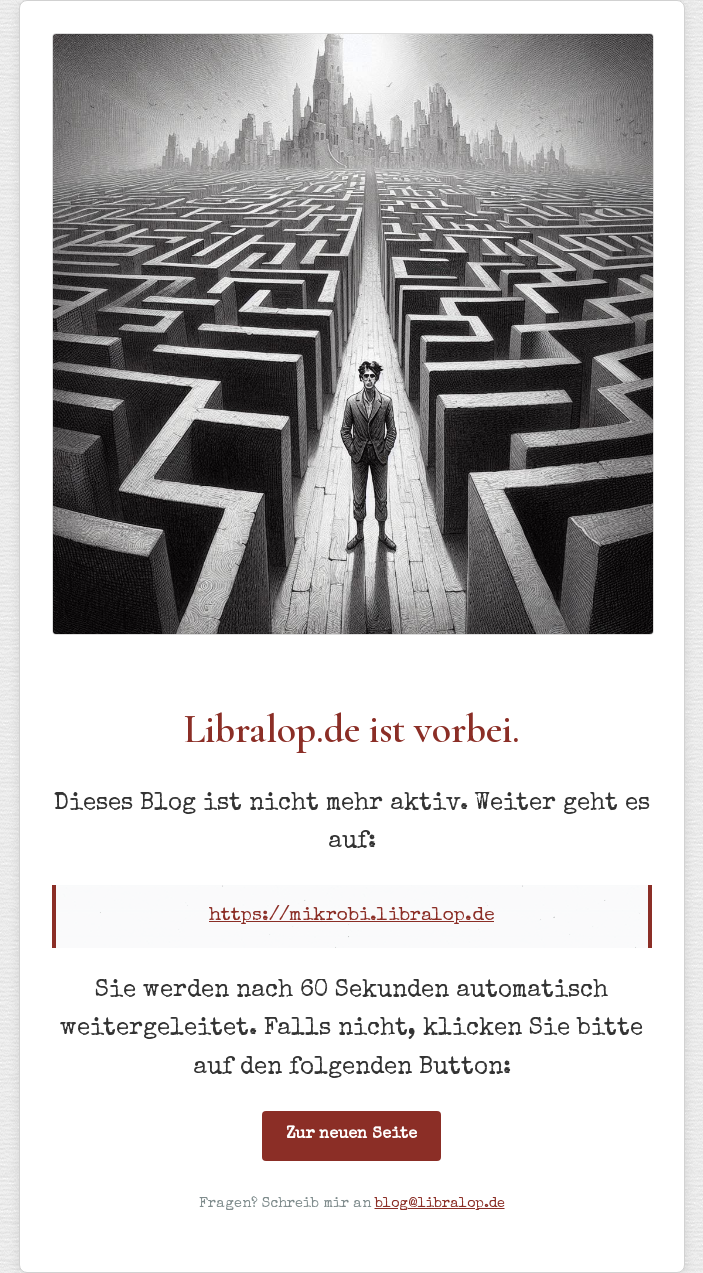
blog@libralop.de (440, 1204)
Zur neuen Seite (351, 1135)
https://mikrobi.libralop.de (351, 916)
